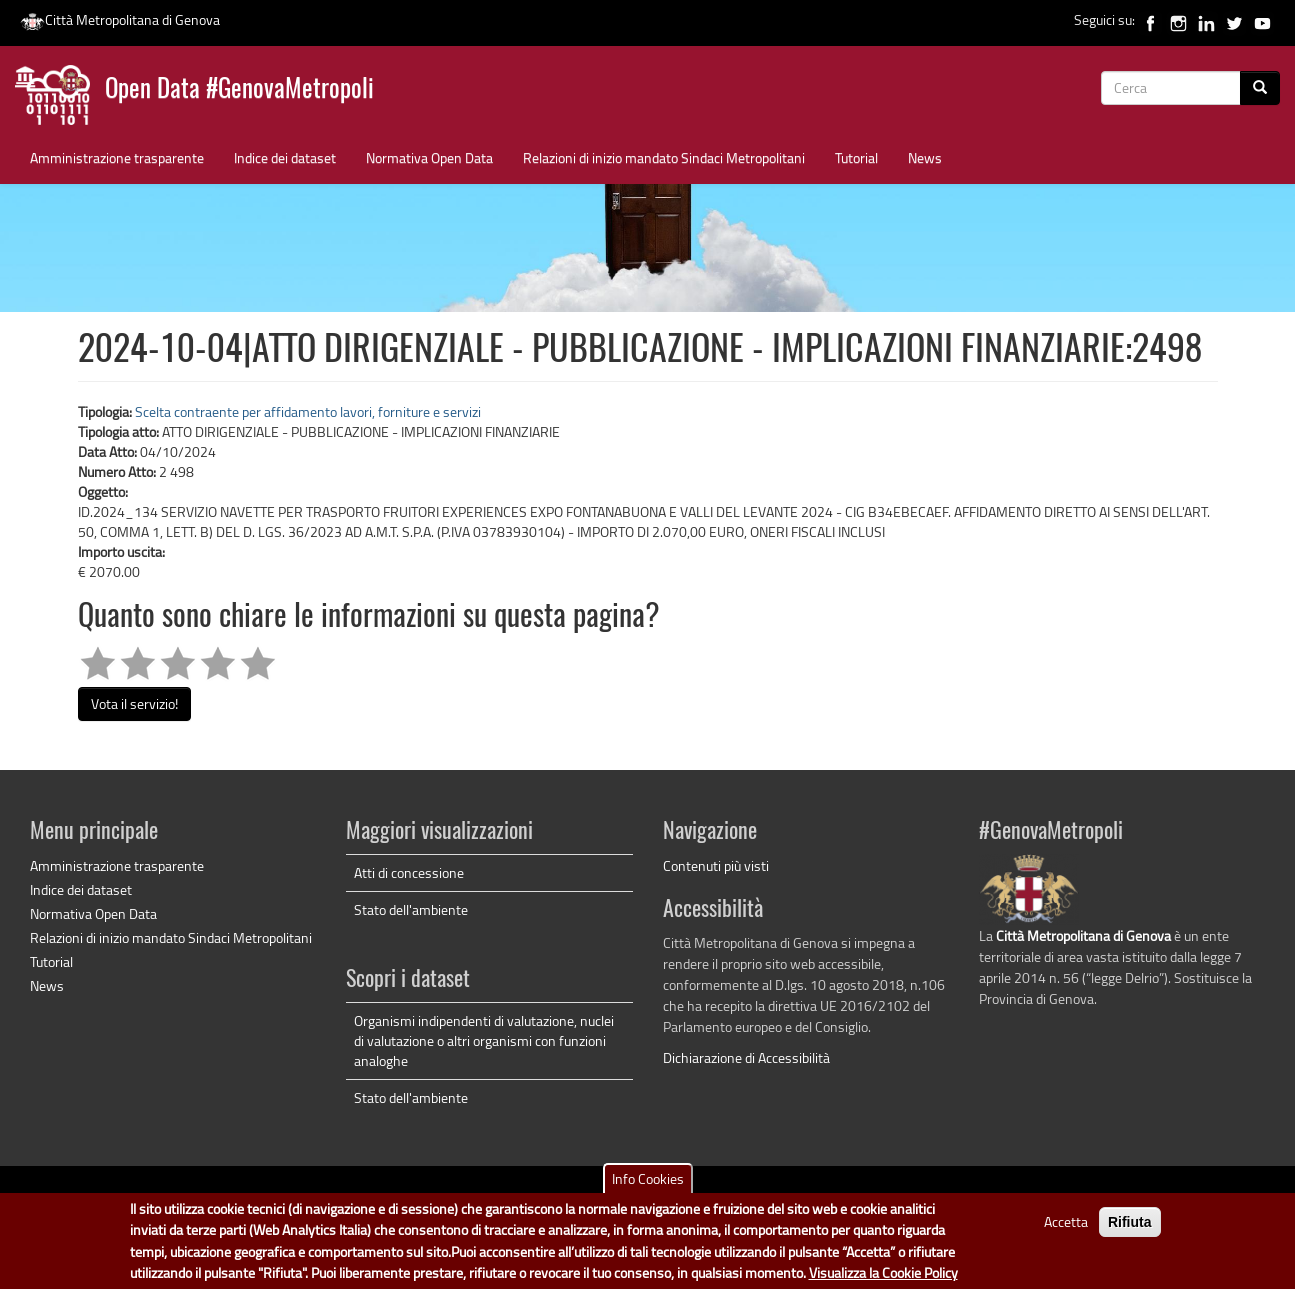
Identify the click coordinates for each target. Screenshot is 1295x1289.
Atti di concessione (409, 872)
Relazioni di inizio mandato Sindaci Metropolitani (664, 157)
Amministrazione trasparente (117, 157)
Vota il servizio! (134, 703)
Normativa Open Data (429, 157)
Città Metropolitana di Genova (120, 19)
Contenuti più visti (716, 865)
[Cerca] (1260, 88)
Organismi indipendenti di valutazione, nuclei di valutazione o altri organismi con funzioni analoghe (484, 1040)
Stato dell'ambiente (411, 909)
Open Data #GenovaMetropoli (239, 90)
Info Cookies (648, 1185)
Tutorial (856, 157)
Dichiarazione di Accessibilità (746, 1057)
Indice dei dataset (285, 157)
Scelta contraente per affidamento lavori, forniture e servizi (308, 411)
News (925, 157)
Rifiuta (1130, 1229)
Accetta (1066, 1228)
